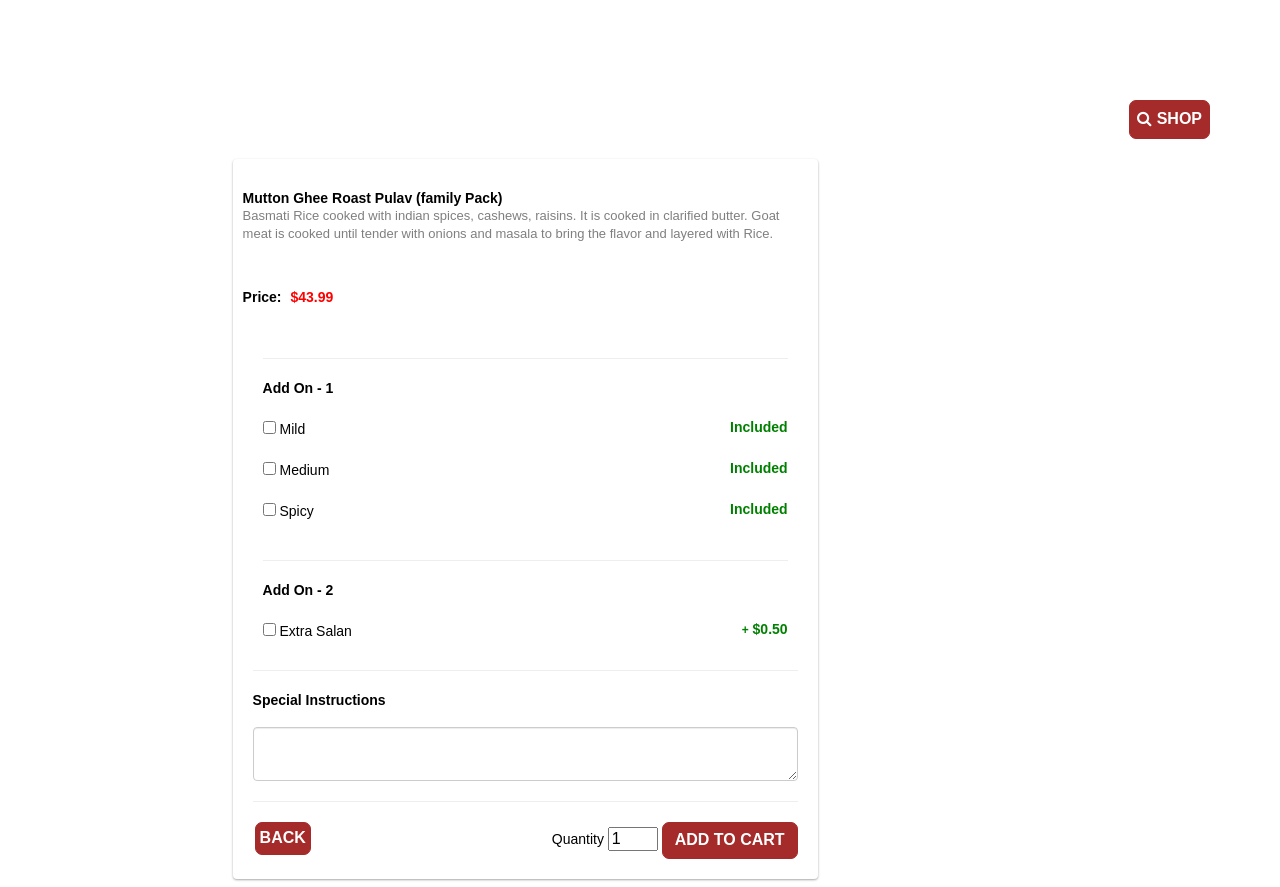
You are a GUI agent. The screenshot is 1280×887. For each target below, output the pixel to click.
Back (398, 835)
